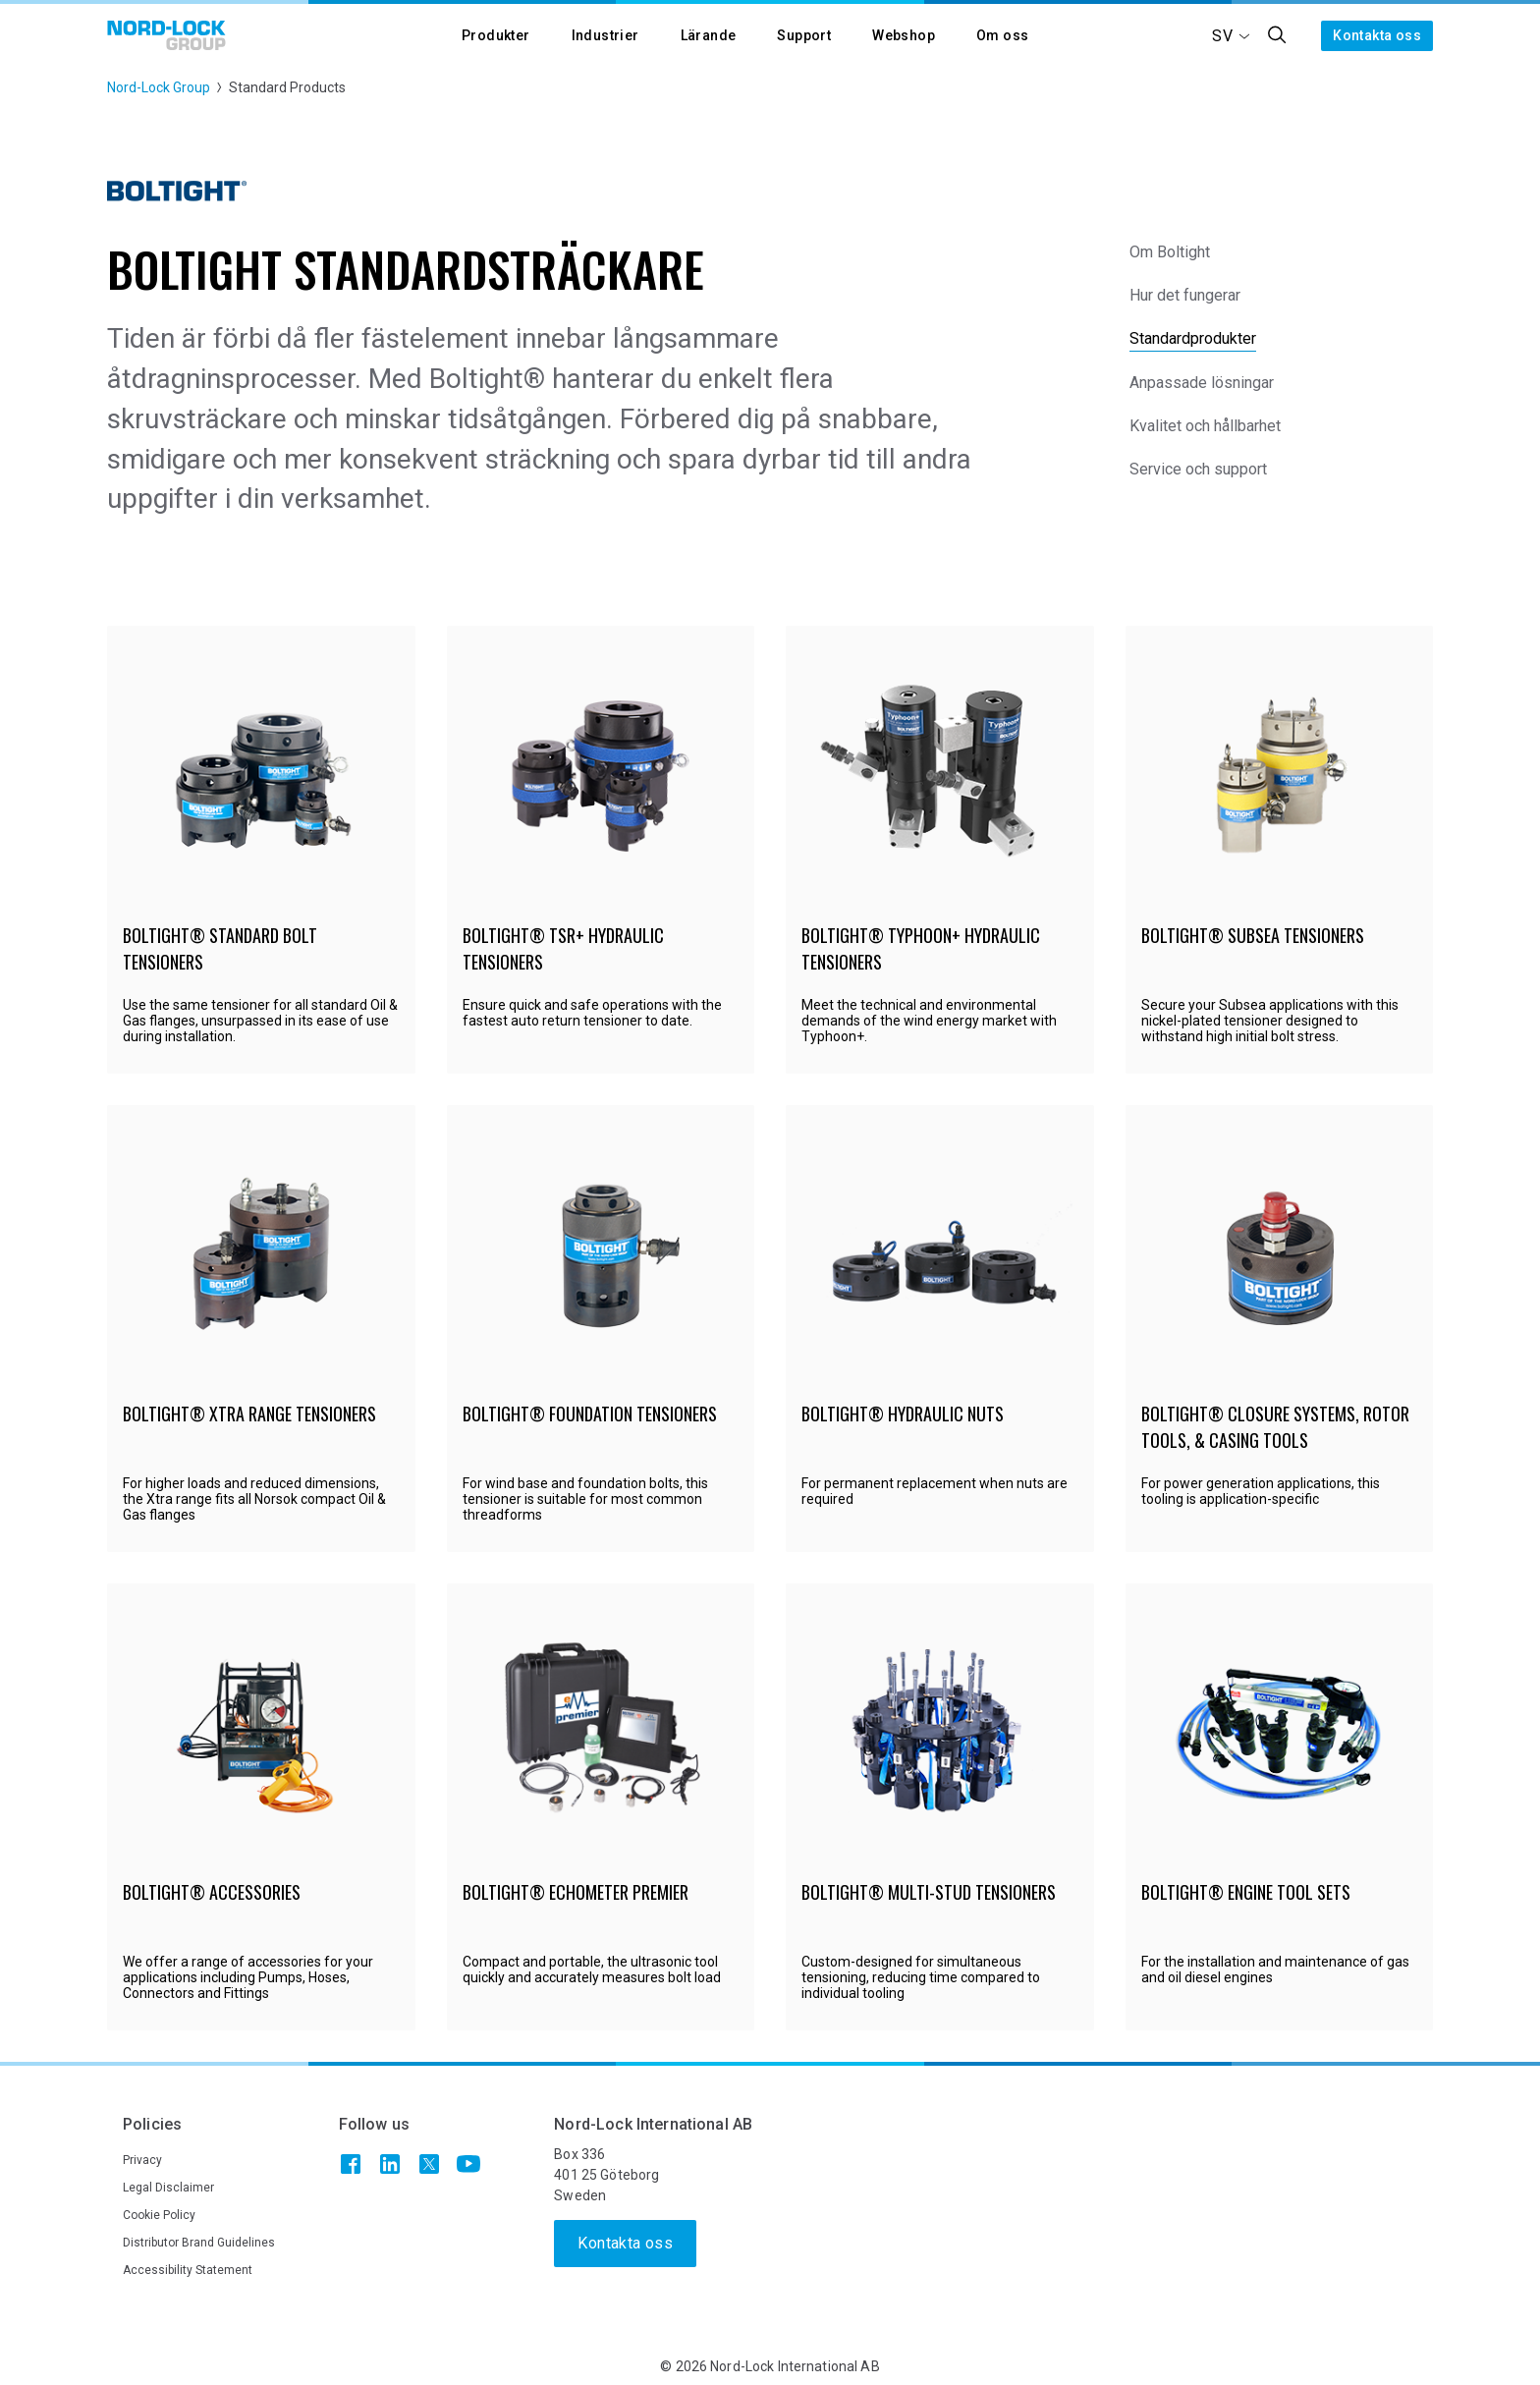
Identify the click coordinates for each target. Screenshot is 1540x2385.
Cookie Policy (159, 2215)
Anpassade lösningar (1201, 382)
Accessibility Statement (187, 2270)
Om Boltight (1169, 252)
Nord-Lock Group (158, 87)
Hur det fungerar (1184, 295)
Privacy (142, 2160)
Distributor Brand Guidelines (199, 2242)
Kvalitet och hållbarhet (1205, 425)
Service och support (1198, 469)
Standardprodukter (1192, 338)
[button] (496, 36)
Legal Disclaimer (168, 2187)
